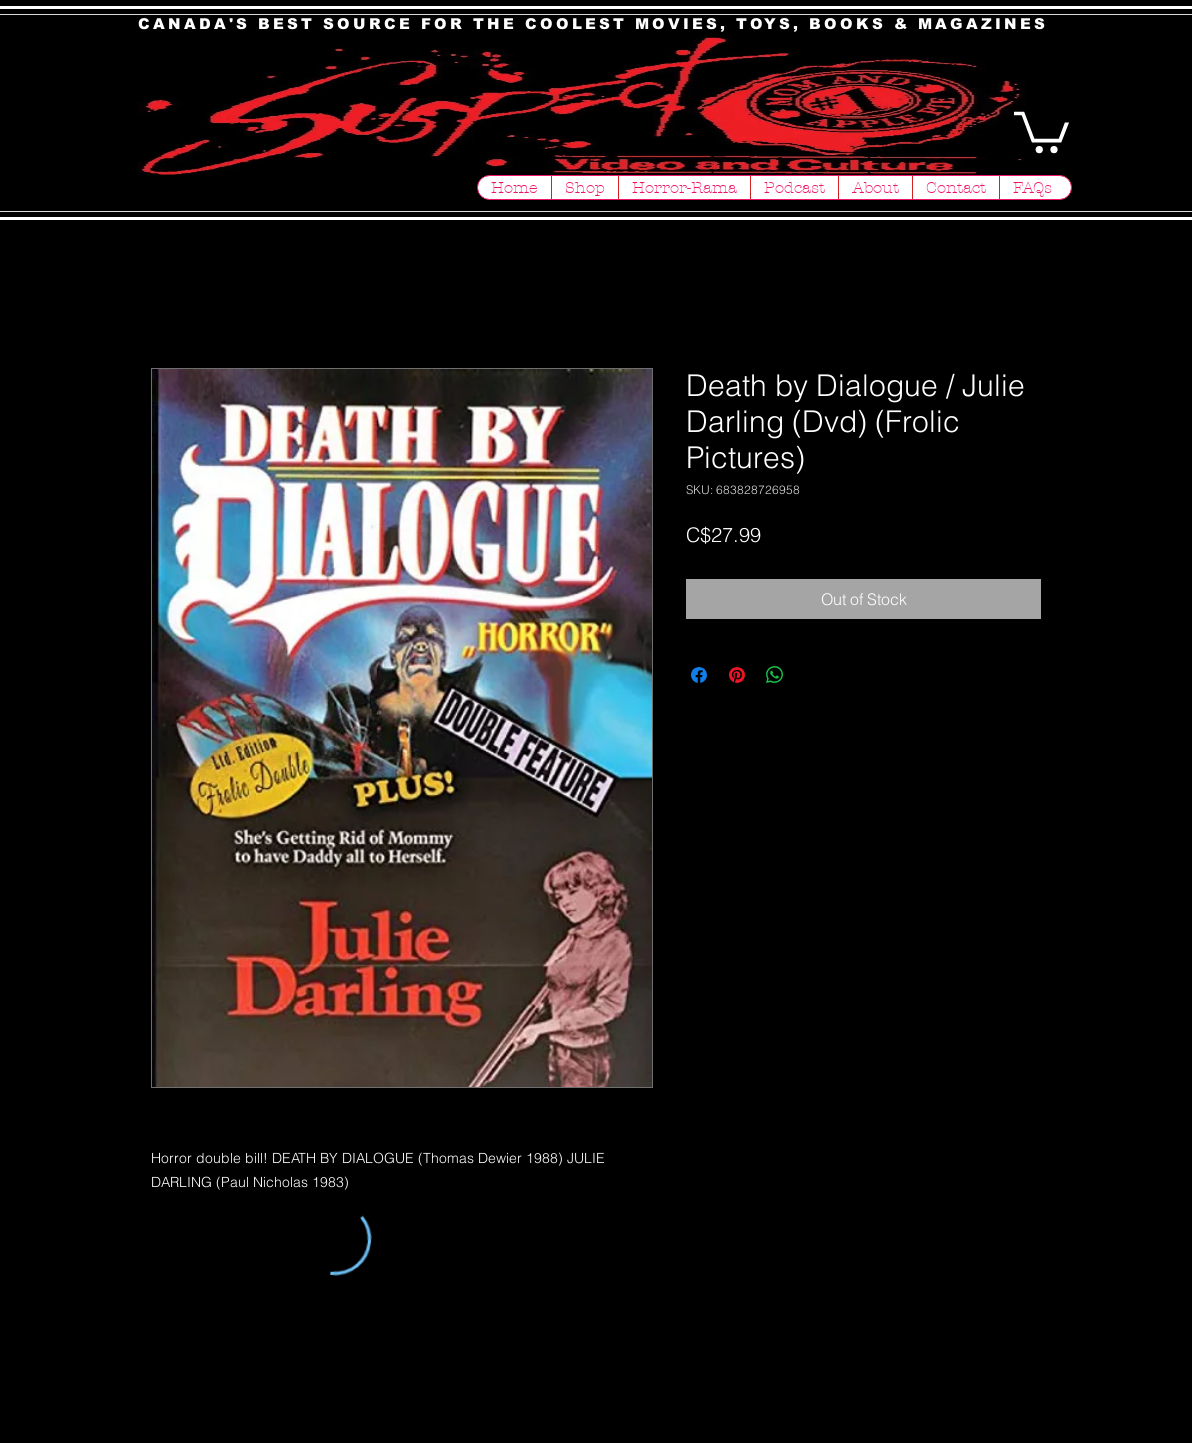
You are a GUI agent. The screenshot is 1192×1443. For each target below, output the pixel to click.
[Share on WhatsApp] (775, 675)
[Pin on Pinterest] (737, 675)
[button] (1041, 130)
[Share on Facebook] (699, 675)
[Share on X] (813, 675)
